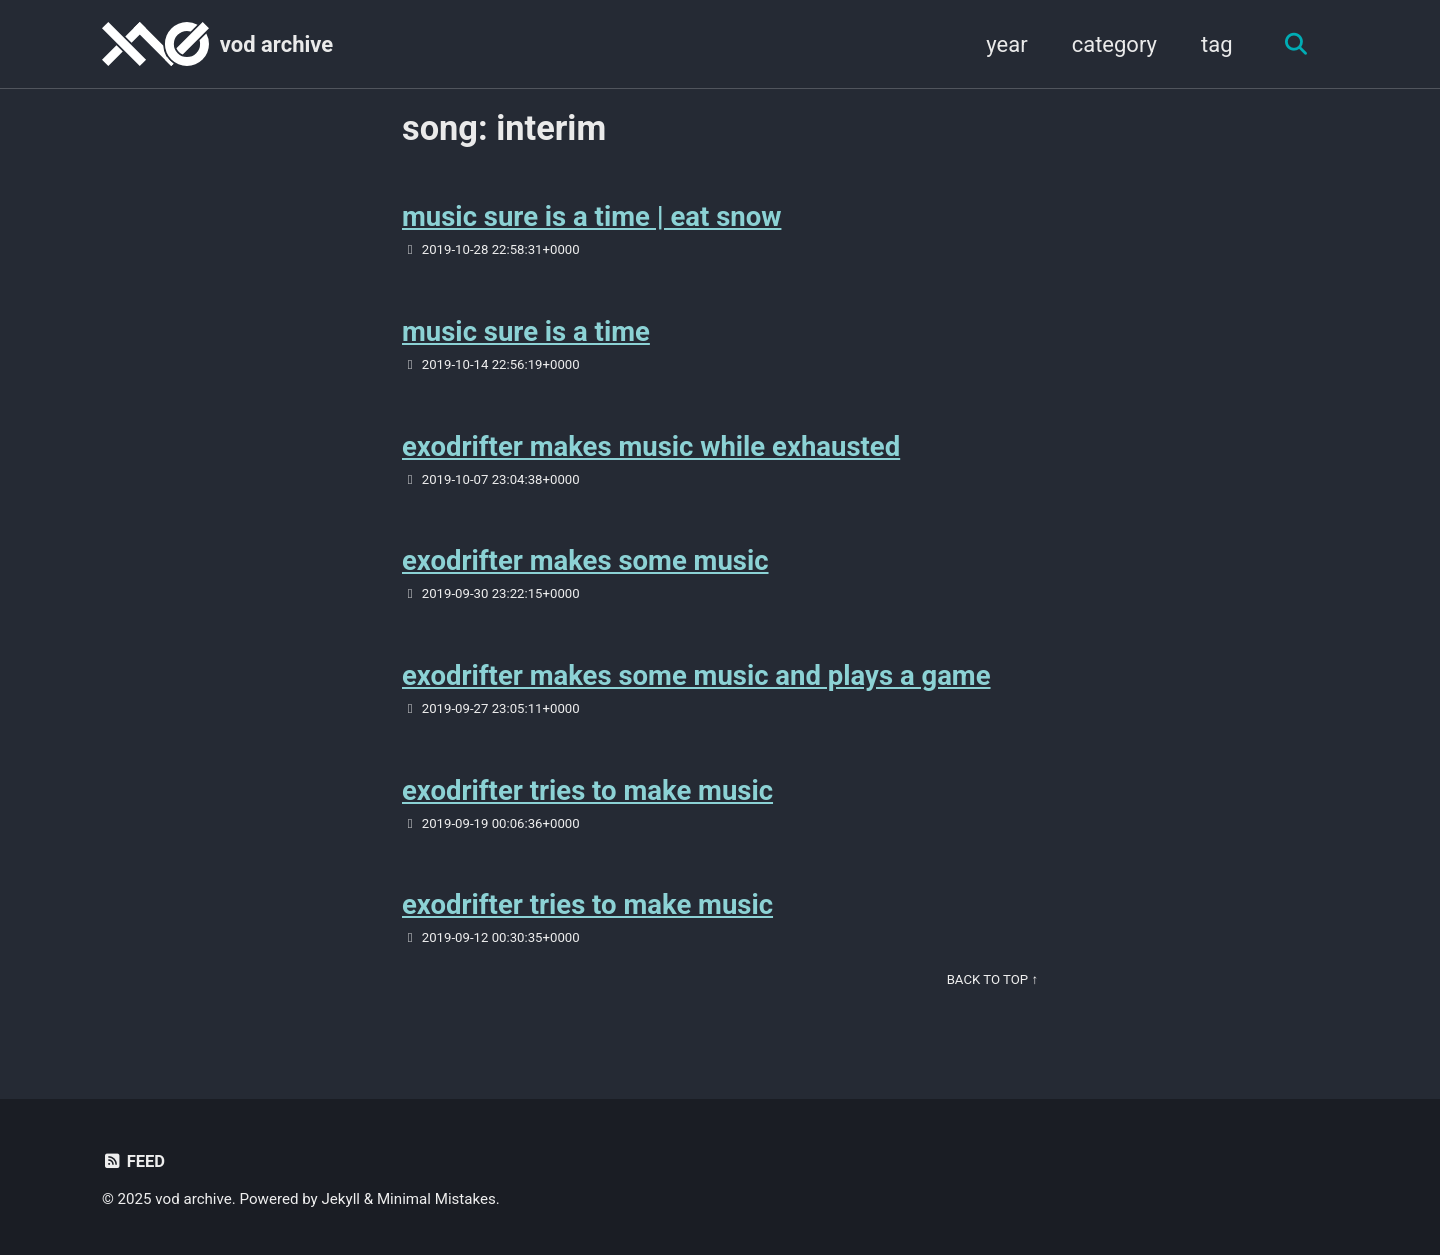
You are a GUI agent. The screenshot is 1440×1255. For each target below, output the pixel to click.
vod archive (276, 44)
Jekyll (341, 1199)
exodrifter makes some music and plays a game (696, 675)
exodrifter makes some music (585, 560)
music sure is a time (526, 331)
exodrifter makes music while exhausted (651, 446)
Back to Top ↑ (992, 979)
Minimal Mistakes (436, 1199)
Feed (133, 1161)
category (1114, 44)
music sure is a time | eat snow (591, 216)
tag (1217, 44)
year (1006, 44)
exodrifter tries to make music (587, 790)
